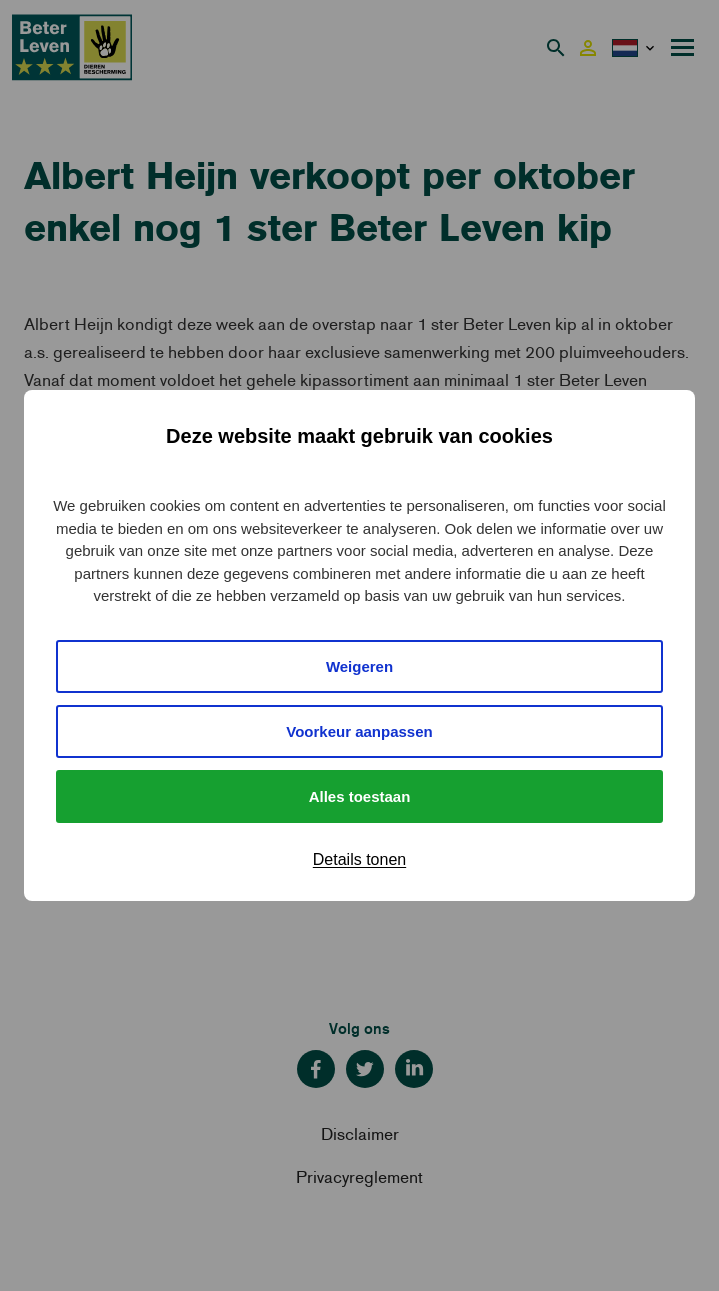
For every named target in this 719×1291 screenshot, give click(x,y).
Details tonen (359, 859)
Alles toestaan (360, 796)
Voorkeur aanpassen (359, 731)
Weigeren (359, 666)
